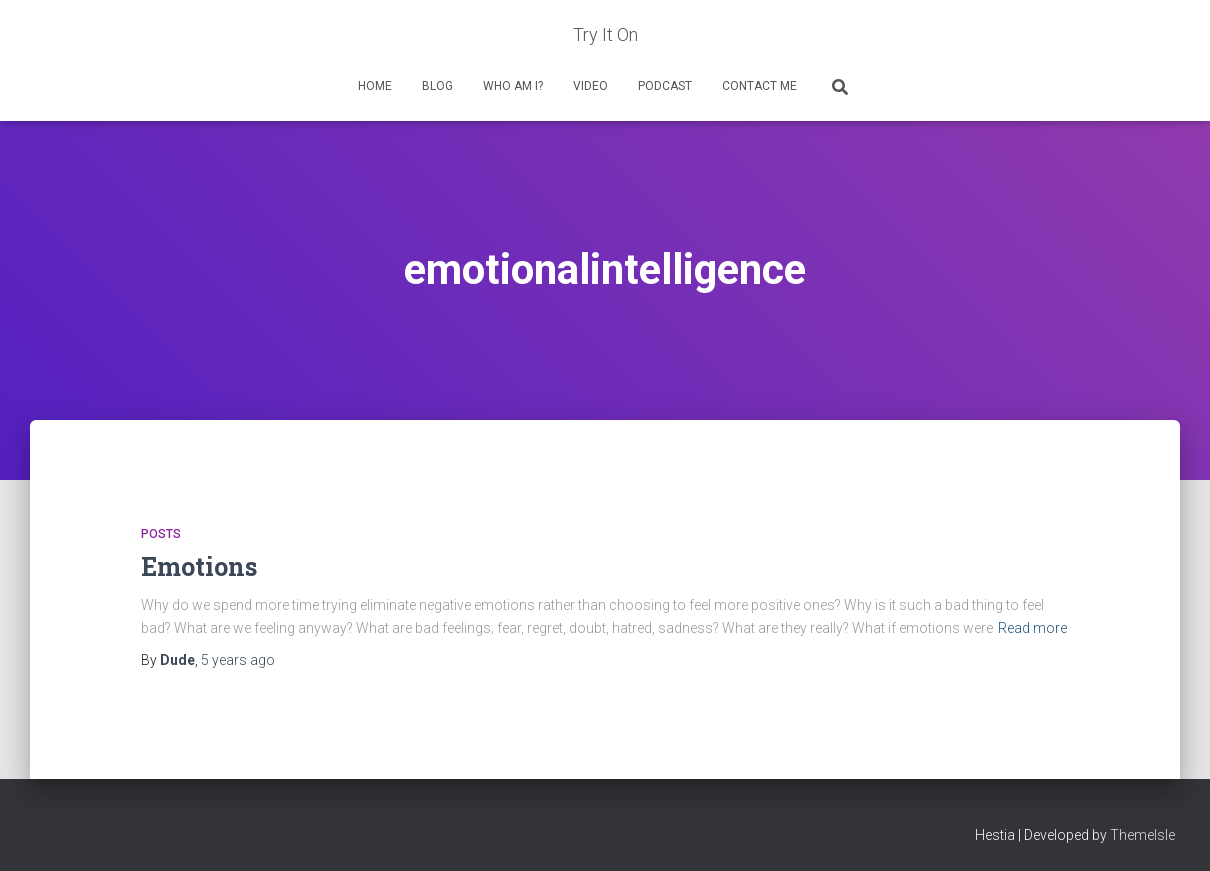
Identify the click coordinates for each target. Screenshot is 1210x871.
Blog (437, 86)
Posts (161, 534)
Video (590, 86)
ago (238, 660)
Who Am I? (513, 86)
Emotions (199, 566)
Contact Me (759, 86)
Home (375, 86)
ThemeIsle (1142, 835)
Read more (1032, 628)
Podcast (665, 86)
